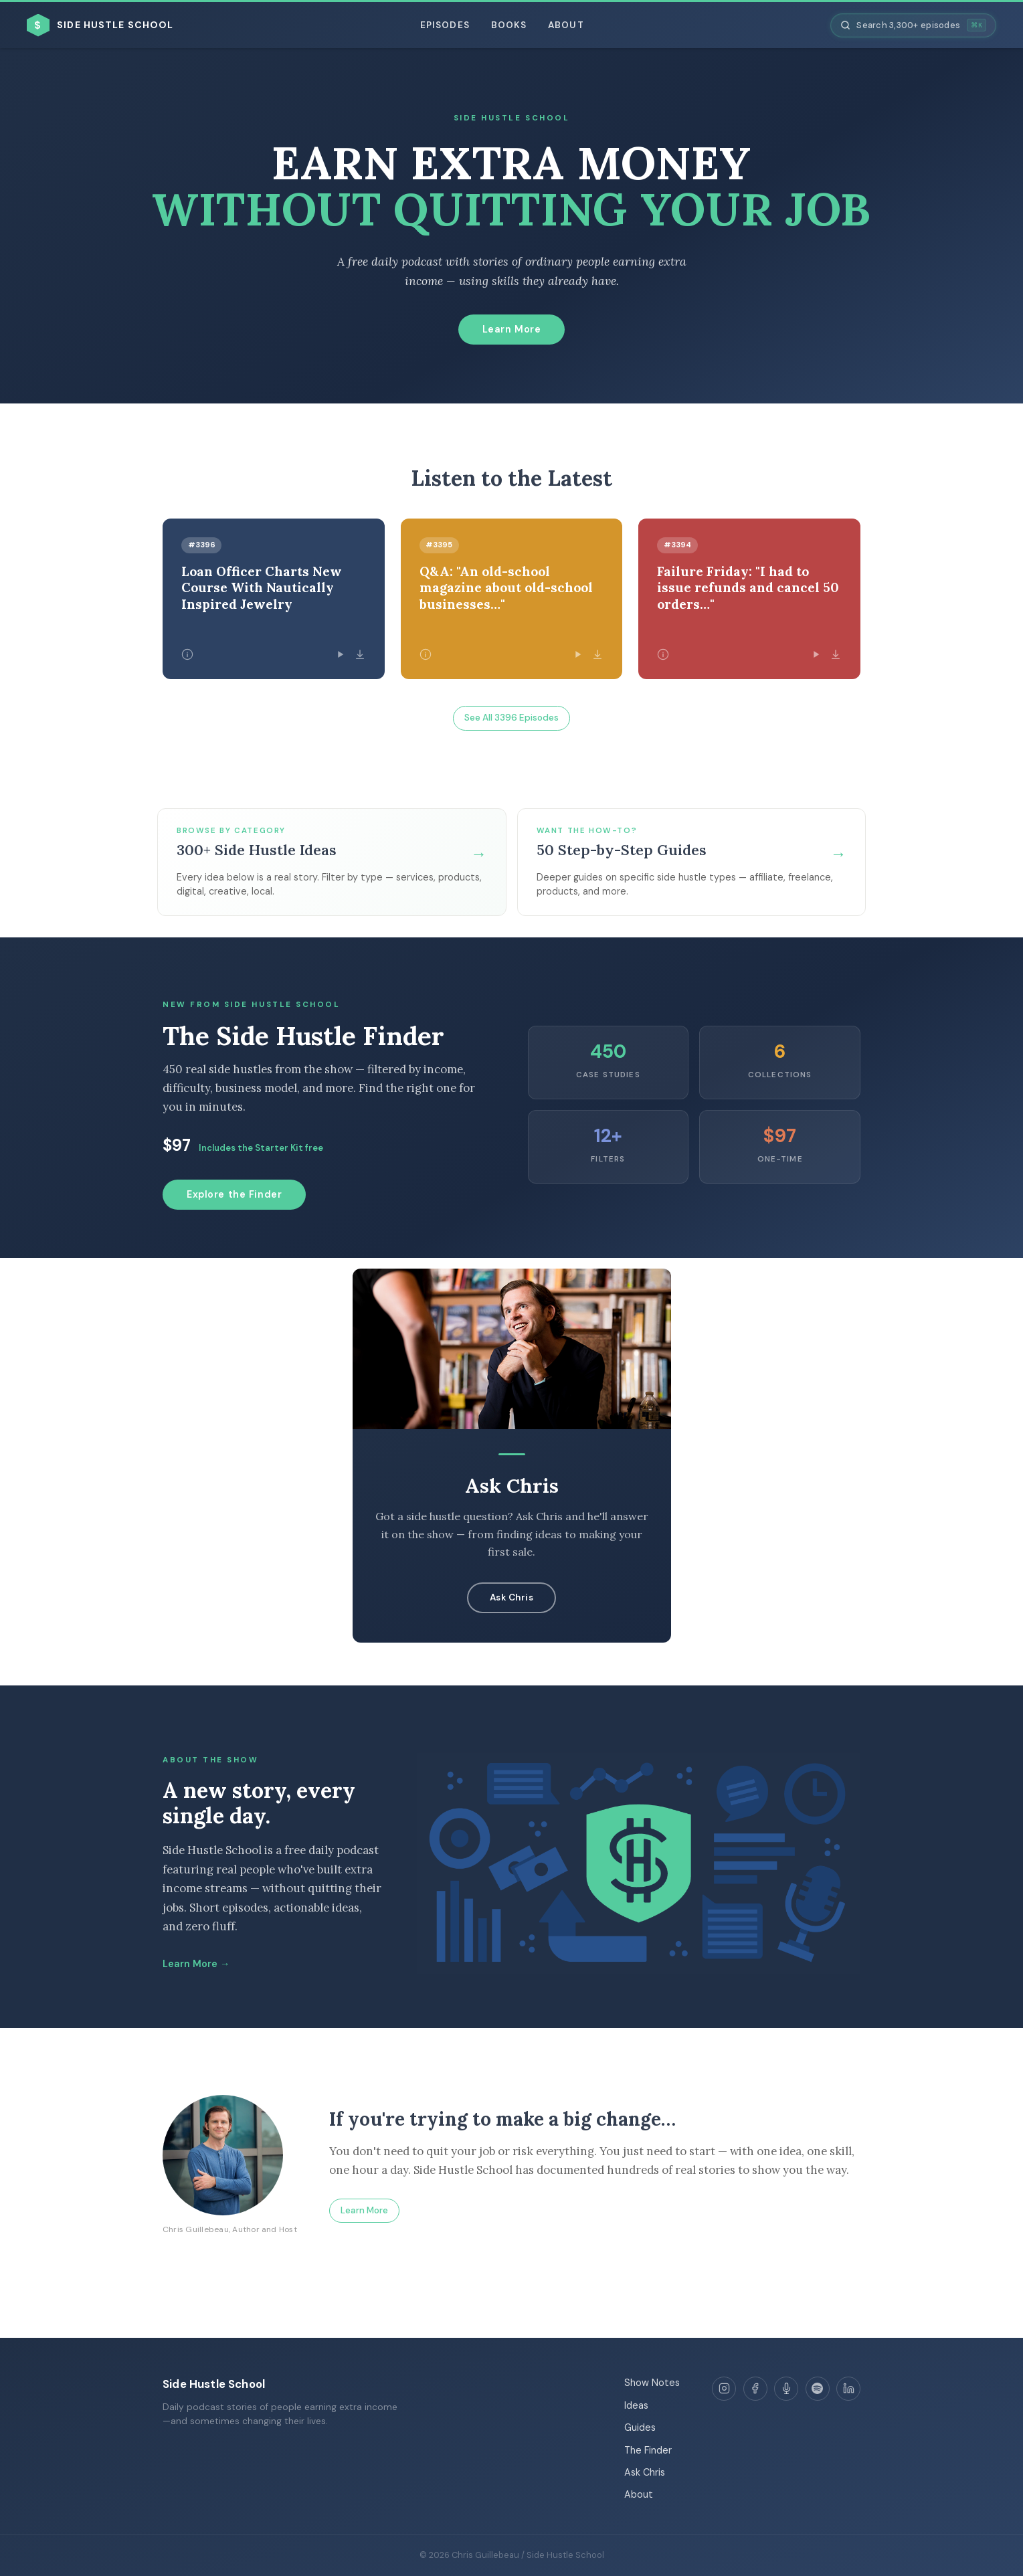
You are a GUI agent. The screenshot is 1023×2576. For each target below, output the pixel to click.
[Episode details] (187, 654)
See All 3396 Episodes (511, 717)
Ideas (636, 2405)
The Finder (648, 2450)
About (565, 25)
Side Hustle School (214, 2384)
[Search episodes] (913, 25)
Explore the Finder (234, 1194)
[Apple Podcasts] (786, 2389)
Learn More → (196, 1964)
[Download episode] (360, 654)
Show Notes (652, 2383)
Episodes (445, 25)
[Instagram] (724, 2389)
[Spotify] (818, 2389)
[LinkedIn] (848, 2389)
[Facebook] (755, 2389)
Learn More (511, 329)
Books (509, 25)
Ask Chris (512, 1597)
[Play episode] (340, 654)
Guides (640, 2427)
